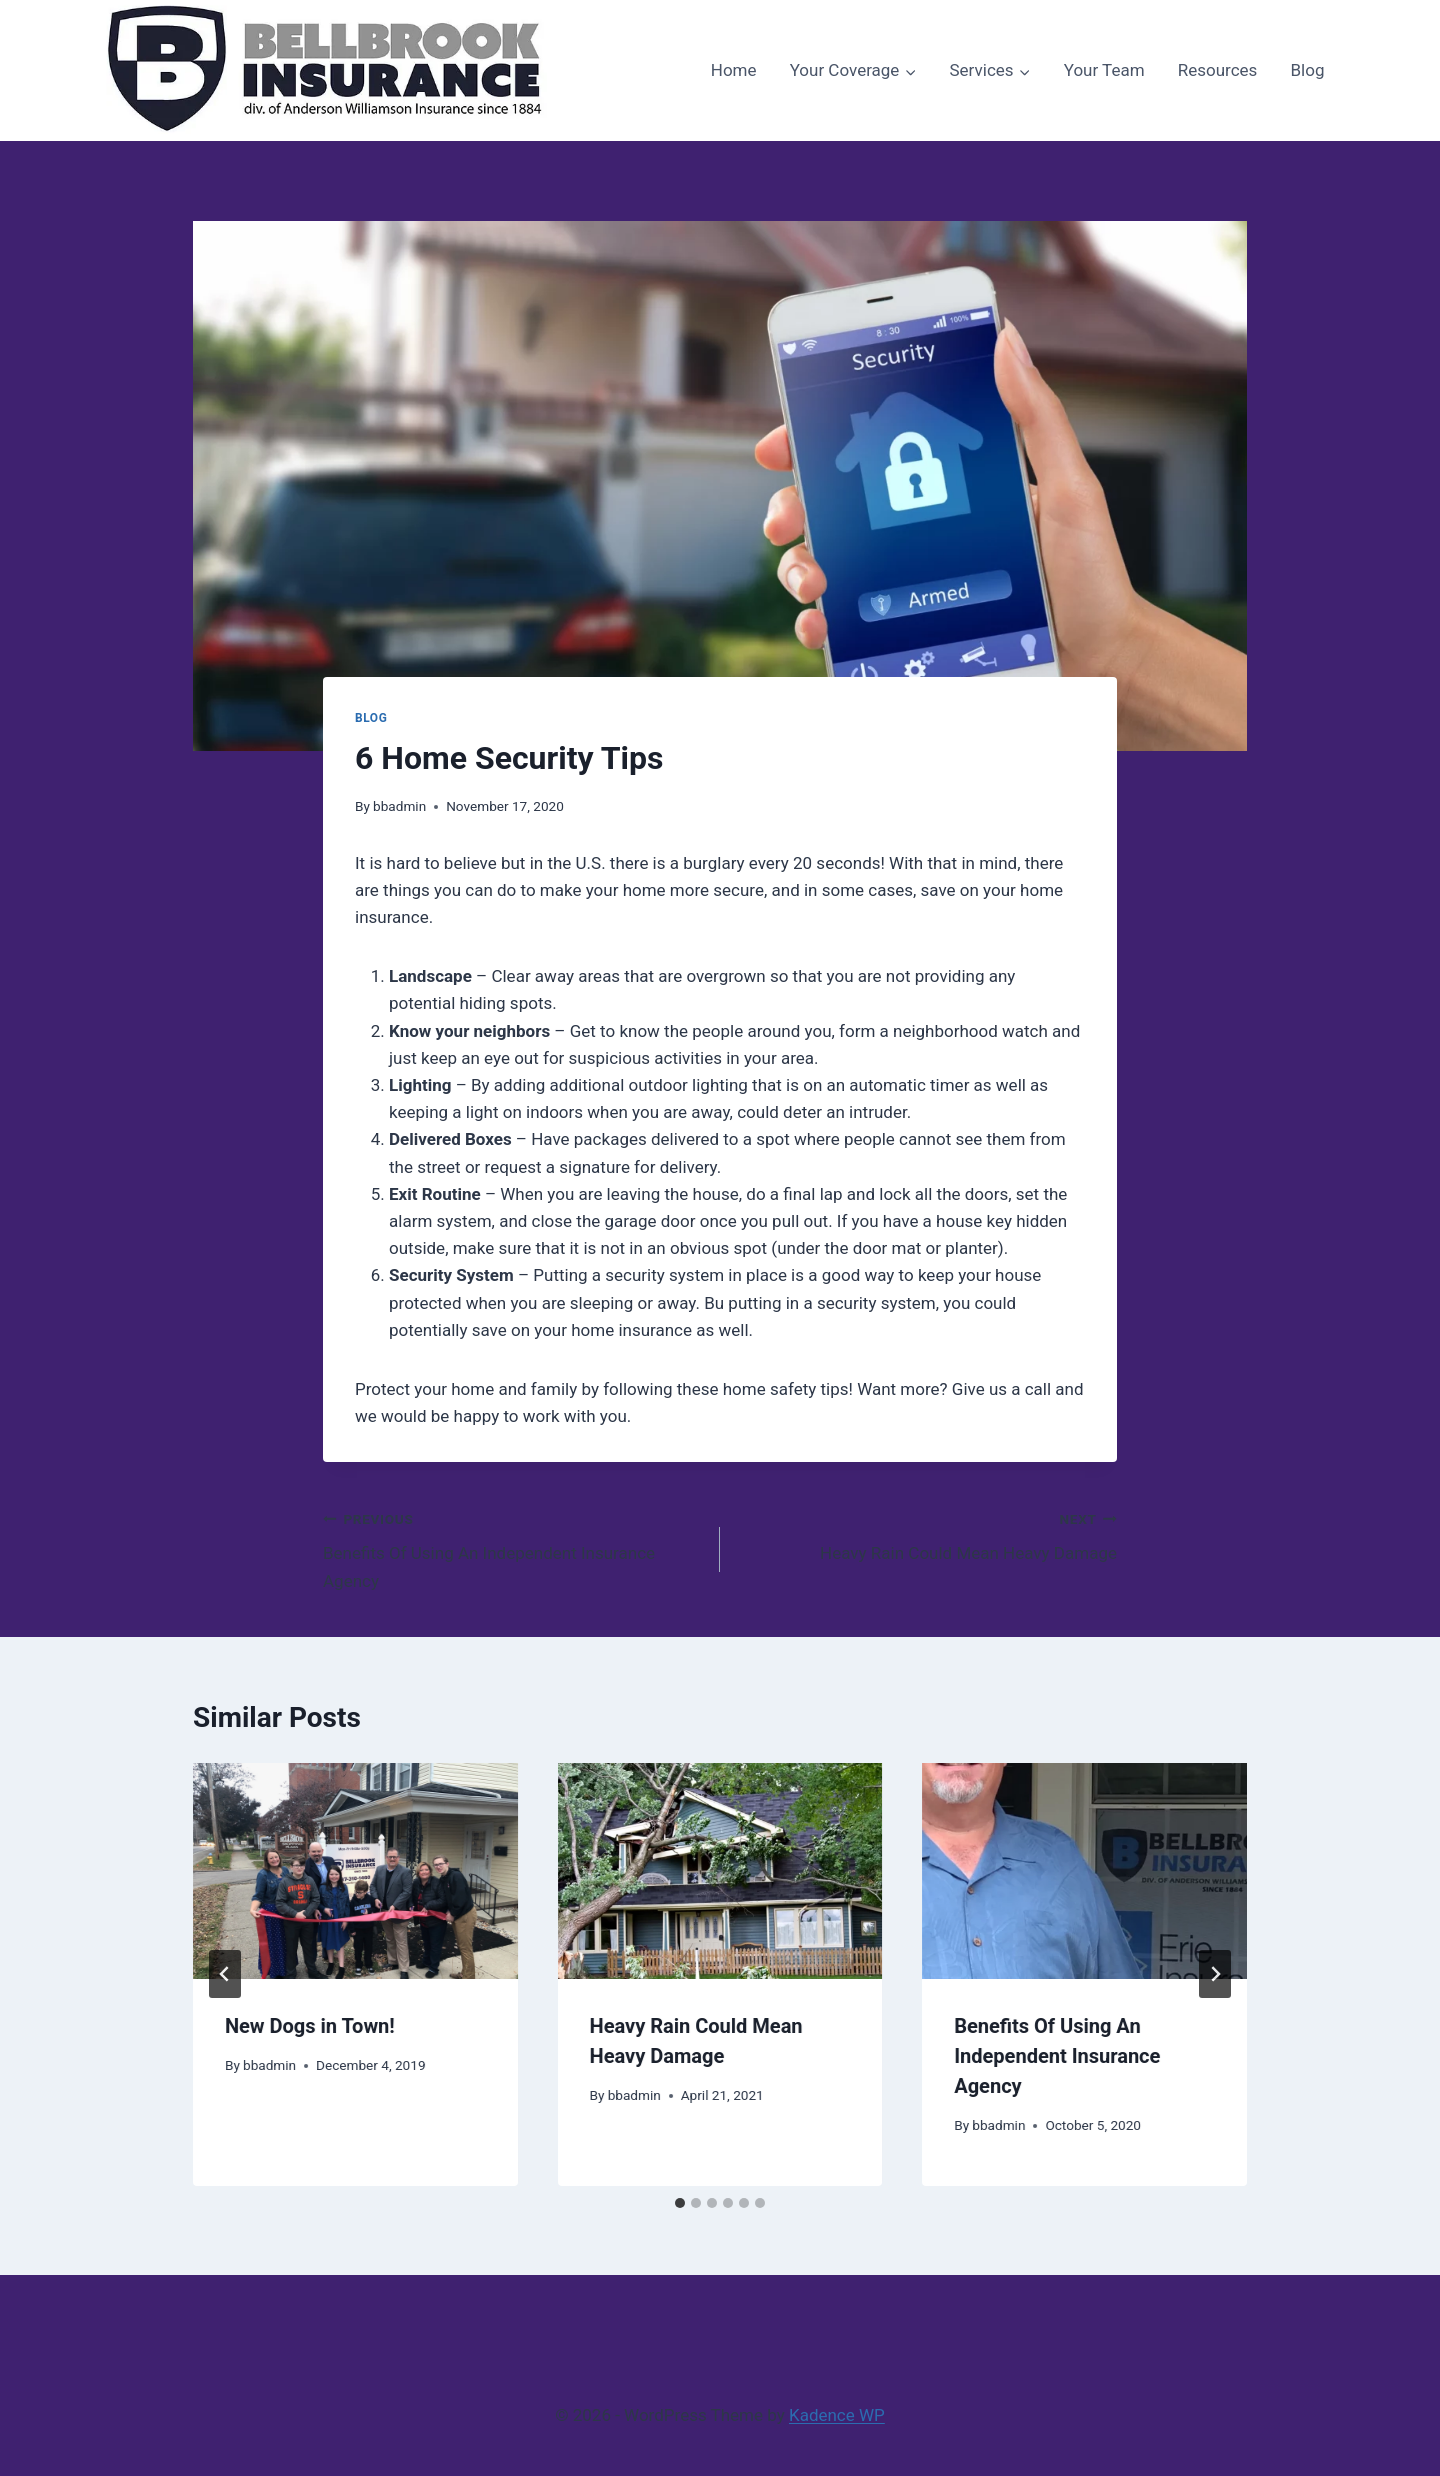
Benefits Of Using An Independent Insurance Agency (513, 1548)
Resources (1218, 70)
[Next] (1215, 1974)
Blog (1307, 70)
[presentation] (355, 1871)
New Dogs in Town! (310, 2026)
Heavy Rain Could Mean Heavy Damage (927, 1534)
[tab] (680, 2203)
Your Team (1104, 70)
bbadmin (399, 806)
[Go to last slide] (225, 1974)
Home (734, 70)
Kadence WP (837, 2415)
